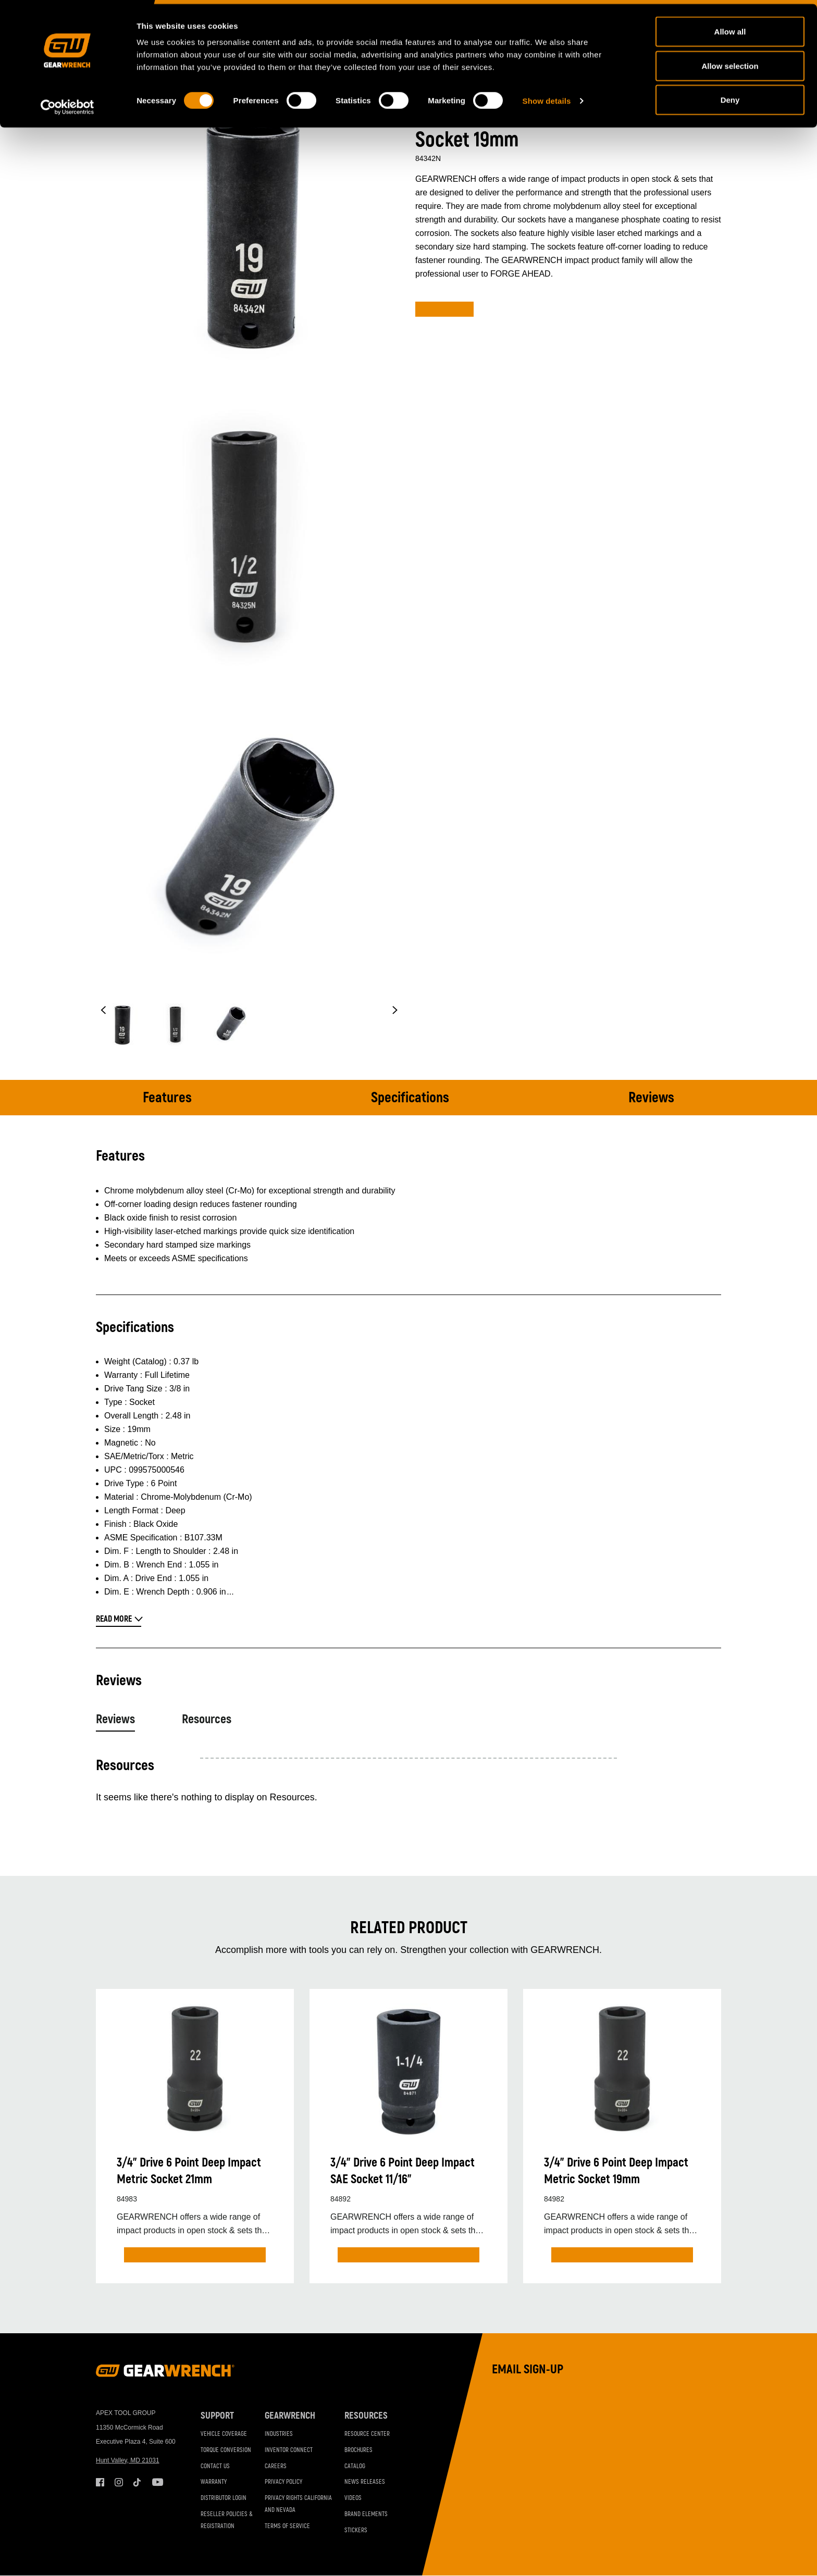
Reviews (651, 1098)
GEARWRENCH (290, 2416)
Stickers (355, 2530)
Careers (276, 2466)
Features (167, 1098)
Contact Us (215, 2466)
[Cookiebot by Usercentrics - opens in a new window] (67, 103)
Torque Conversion (226, 2450)
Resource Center (367, 2434)
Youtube (156, 2482)
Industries (279, 2434)
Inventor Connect (289, 2450)
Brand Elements (366, 2514)
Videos (353, 2498)
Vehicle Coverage (224, 2434)
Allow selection (729, 61)
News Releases (364, 2482)
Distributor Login (223, 2498)
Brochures (358, 2450)
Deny (730, 95)
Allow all (730, 27)
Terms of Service (287, 2526)
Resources (206, 1719)
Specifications (410, 1098)
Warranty (214, 2482)
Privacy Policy (283, 2482)
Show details (547, 96)
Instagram (119, 2482)
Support (217, 2416)
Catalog (354, 2466)
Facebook (100, 2482)
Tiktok (137, 2482)
